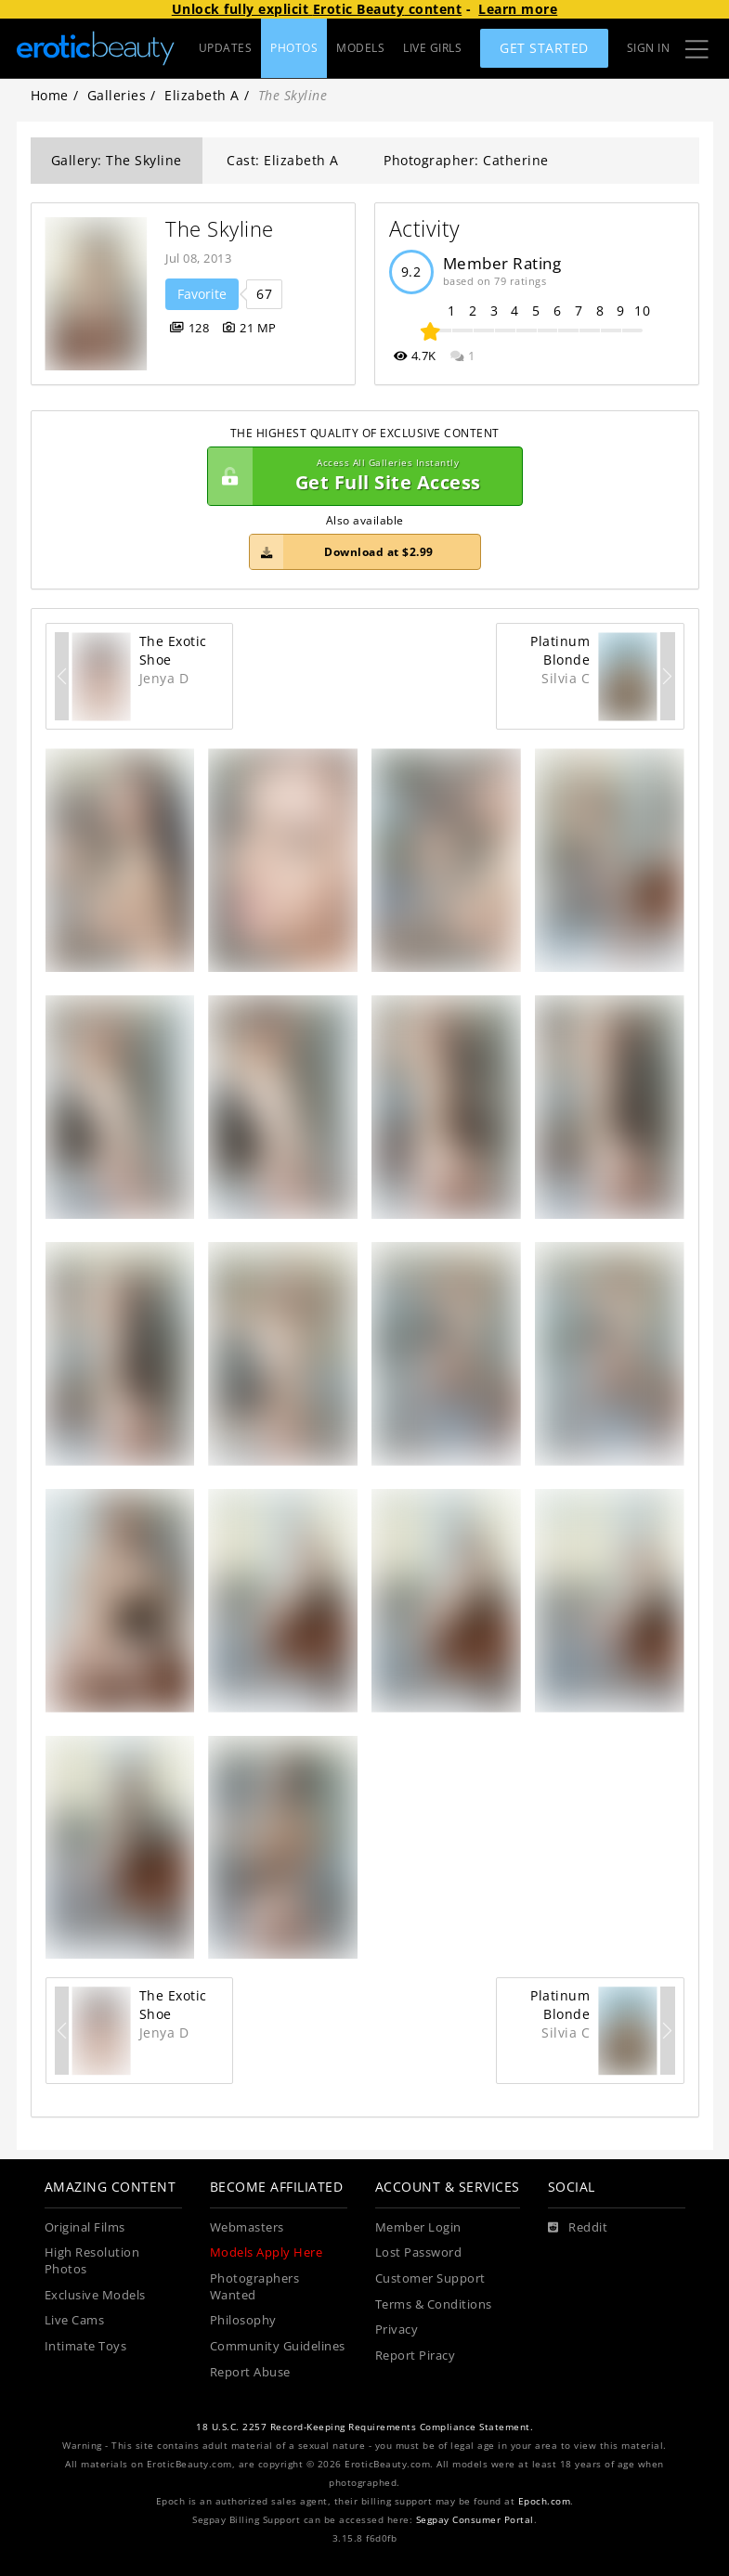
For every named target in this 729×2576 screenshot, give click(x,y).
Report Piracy (415, 2355)
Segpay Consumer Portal (475, 2520)
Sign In (648, 48)
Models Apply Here (266, 2252)
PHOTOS (294, 48)
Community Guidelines (277, 2346)
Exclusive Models (95, 2295)
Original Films (85, 2227)
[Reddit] (578, 2228)
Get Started (544, 48)
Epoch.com (544, 2501)
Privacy (397, 2329)
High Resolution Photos (92, 2261)
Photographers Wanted (255, 2287)
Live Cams (75, 2320)
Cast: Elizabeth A (283, 160)
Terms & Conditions (433, 2304)
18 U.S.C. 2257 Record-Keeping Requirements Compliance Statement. (364, 2427)
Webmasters (247, 2227)
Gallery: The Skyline (116, 160)
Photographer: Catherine (466, 160)
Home (50, 95)
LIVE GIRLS (432, 48)
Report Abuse (250, 2372)
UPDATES (226, 48)
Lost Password (418, 2252)
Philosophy (243, 2320)
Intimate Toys (86, 2346)
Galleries (117, 95)
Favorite (202, 294)
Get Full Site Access (360, 476)
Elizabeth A (202, 95)
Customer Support (430, 2278)
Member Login (418, 2227)
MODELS (360, 48)
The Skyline (219, 228)
